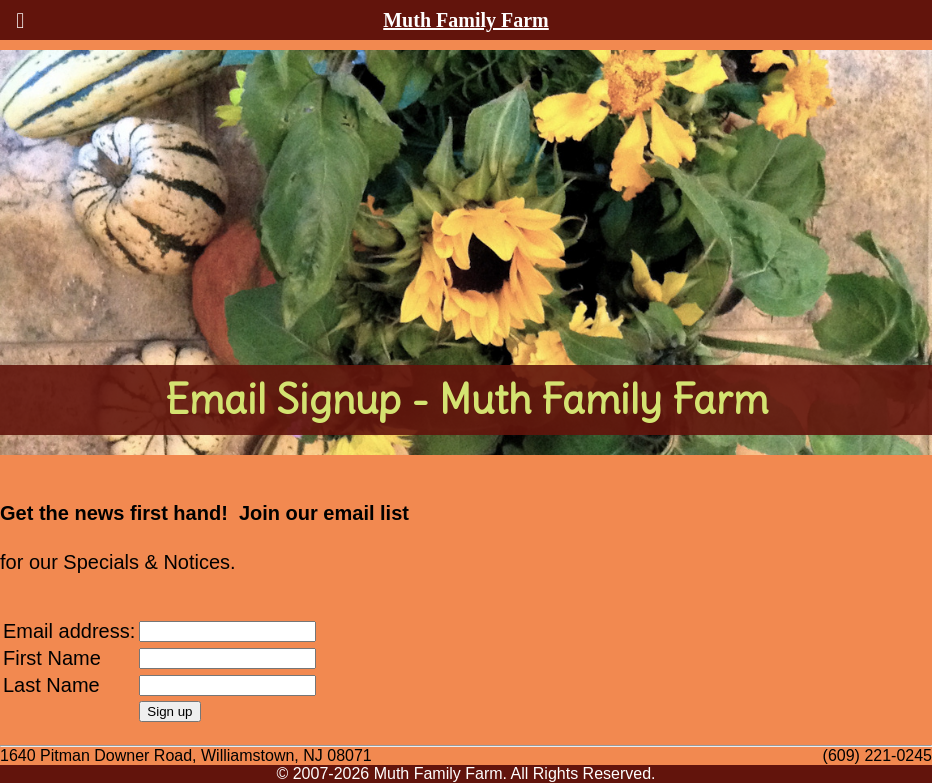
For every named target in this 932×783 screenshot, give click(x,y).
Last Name (51, 685)
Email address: (69, 631)
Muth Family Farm (466, 20)
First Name (52, 658)
